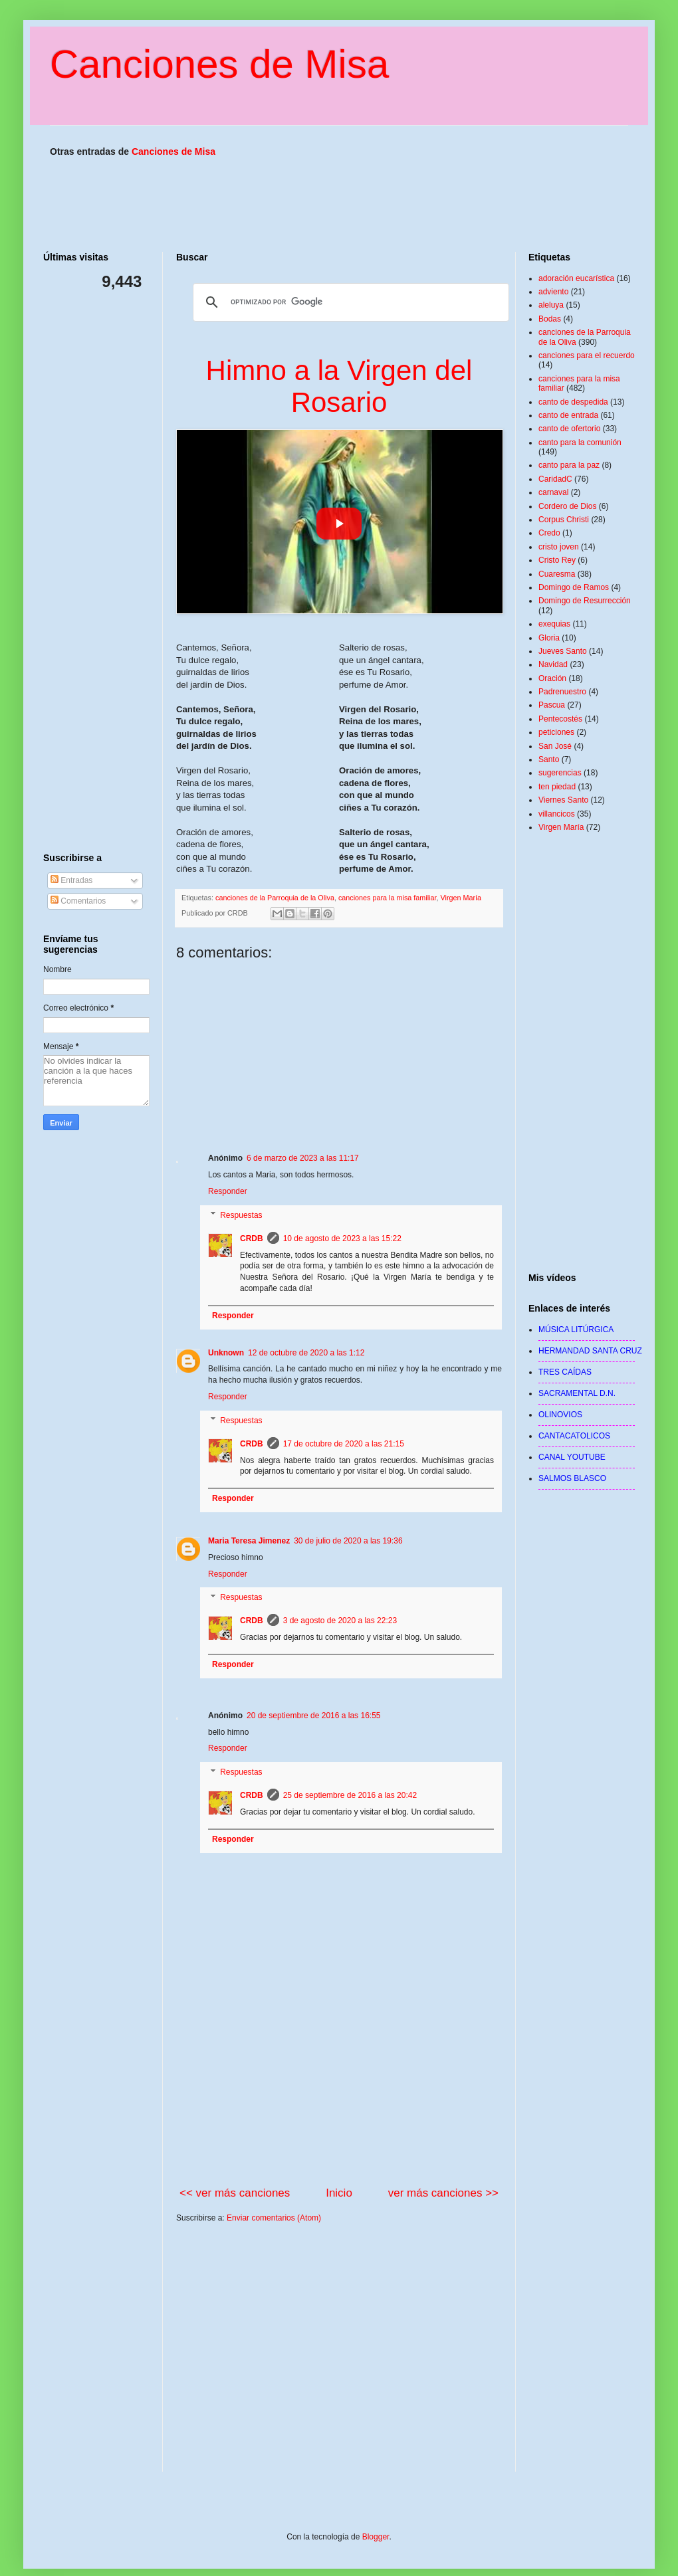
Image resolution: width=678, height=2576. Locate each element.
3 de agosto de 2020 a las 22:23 (340, 1620)
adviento (553, 291)
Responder (227, 1748)
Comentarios (78, 901)
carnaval (553, 492)
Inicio (339, 2193)
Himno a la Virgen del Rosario (339, 386)
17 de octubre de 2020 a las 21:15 (343, 1443)
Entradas (71, 880)
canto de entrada (568, 415)
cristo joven (558, 546)
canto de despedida (573, 402)
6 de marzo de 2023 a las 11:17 (303, 1158)
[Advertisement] (339, 2358)
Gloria (549, 638)
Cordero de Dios (567, 506)
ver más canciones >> (443, 2193)
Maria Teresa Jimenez (249, 1540)
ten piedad (557, 786)
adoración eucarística (576, 278)
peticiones (556, 732)
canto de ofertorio (569, 428)
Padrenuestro (562, 691)
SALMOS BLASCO (572, 1478)
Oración (552, 678)
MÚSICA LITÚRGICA (576, 1329)
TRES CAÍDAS (565, 1372)
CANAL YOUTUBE (572, 1457)
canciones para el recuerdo (586, 355)
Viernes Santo (563, 800)
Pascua (551, 705)
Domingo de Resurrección (584, 600)
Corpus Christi (563, 519)
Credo (549, 533)
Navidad (553, 664)
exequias (554, 624)
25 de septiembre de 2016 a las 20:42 (350, 1795)
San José (555, 746)
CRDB (251, 1795)
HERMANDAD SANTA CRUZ (590, 1350)
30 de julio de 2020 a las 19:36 (348, 1540)
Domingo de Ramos (573, 587)
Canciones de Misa (219, 64)
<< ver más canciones (234, 2193)
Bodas (549, 319)
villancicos (556, 814)
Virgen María (461, 898)
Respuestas (241, 1772)
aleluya (551, 305)
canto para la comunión (580, 442)
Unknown (226, 1352)
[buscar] (349, 302)
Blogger (376, 2536)
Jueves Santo (562, 651)
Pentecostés (560, 719)
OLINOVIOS (560, 1414)
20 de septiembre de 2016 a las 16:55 (313, 1715)
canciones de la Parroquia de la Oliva (274, 898)
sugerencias (560, 772)
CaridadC (555, 479)
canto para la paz (569, 465)
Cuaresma (556, 574)
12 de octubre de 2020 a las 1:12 (306, 1352)
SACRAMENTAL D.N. (577, 1393)
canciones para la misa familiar (387, 898)
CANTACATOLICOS (574, 1435)
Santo (548, 759)
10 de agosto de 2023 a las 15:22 (342, 1238)
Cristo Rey (557, 560)
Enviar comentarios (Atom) (274, 2218)
